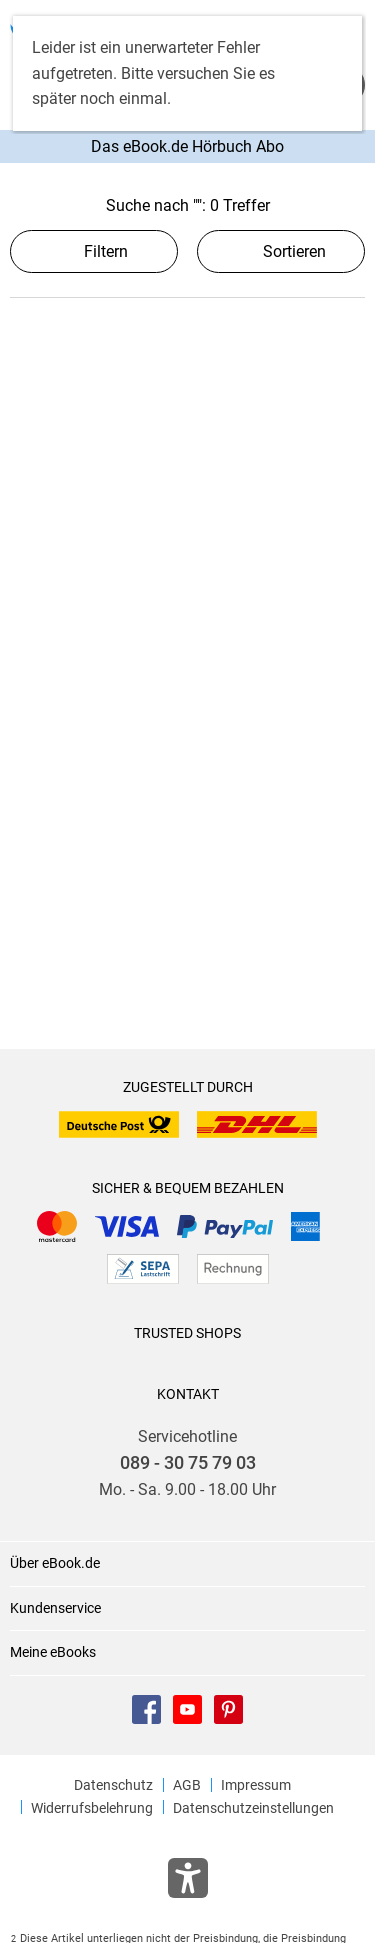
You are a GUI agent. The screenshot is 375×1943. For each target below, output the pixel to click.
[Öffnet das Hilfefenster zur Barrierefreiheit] (188, 1882)
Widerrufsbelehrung (92, 1808)
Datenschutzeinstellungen (253, 1808)
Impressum (256, 1785)
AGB (187, 1785)
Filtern (94, 251)
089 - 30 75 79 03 (188, 1463)
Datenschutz (113, 1785)
